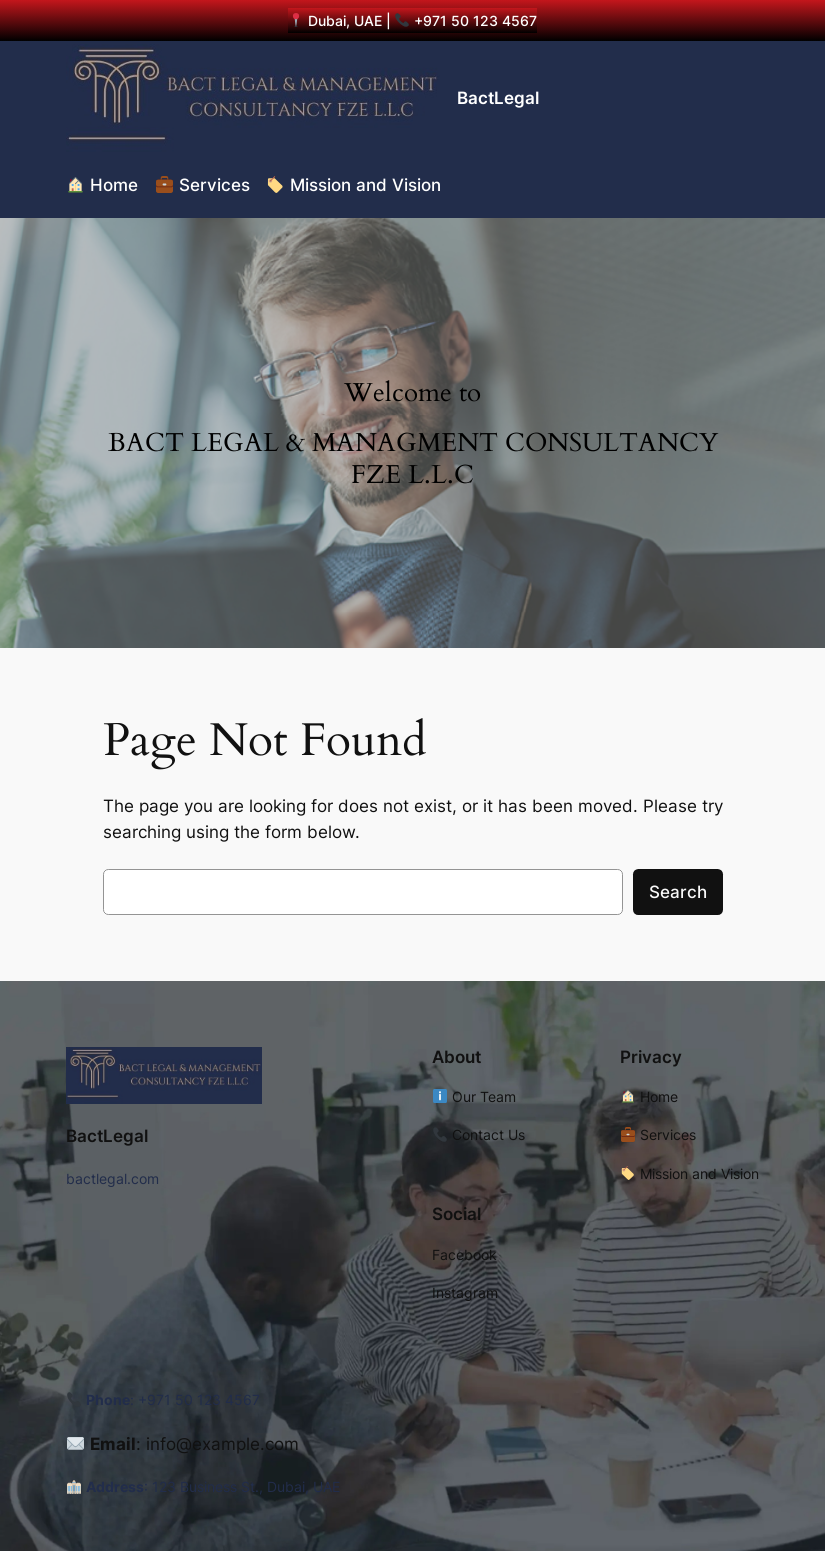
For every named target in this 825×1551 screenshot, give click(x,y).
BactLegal (498, 98)
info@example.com (222, 1444)
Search (678, 892)
